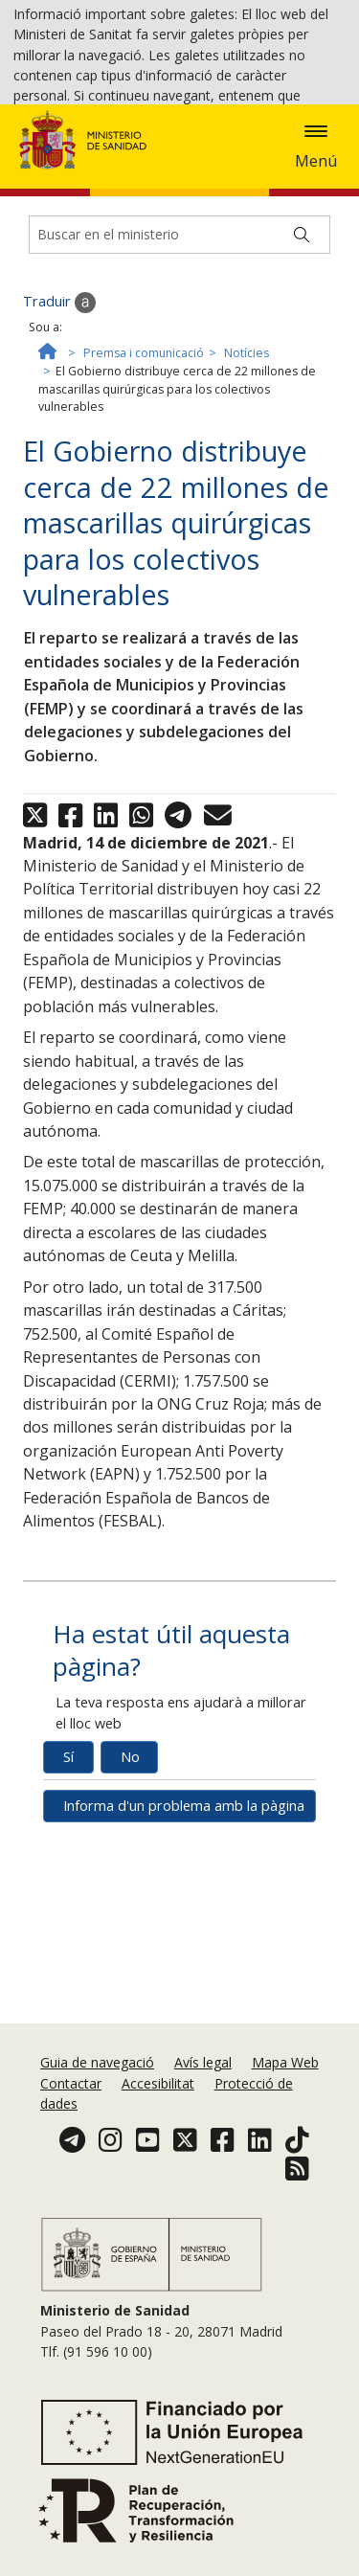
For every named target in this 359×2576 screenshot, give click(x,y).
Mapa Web (285, 2119)
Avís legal (203, 2119)
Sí (68, 1917)
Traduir (59, 462)
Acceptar (124, 170)
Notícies (246, 513)
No (130, 1917)
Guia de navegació (97, 2119)
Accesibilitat (158, 2139)
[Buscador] (179, 394)
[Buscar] (301, 394)
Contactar (70, 2139)
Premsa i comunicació (143, 513)
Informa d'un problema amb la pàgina (183, 1965)
